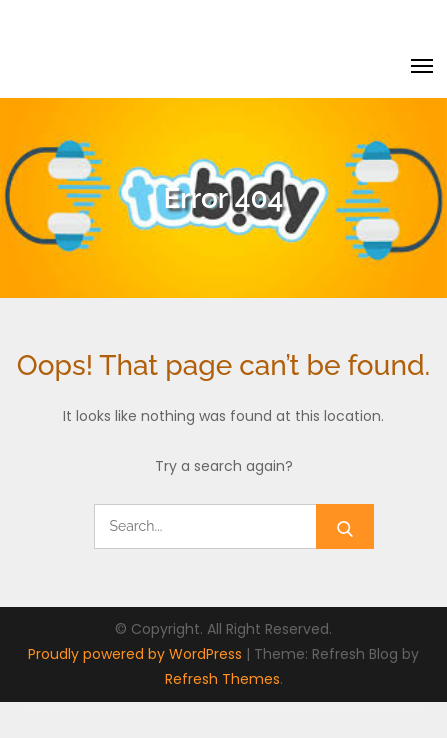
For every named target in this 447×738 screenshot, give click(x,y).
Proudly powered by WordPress (137, 654)
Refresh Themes (222, 679)
